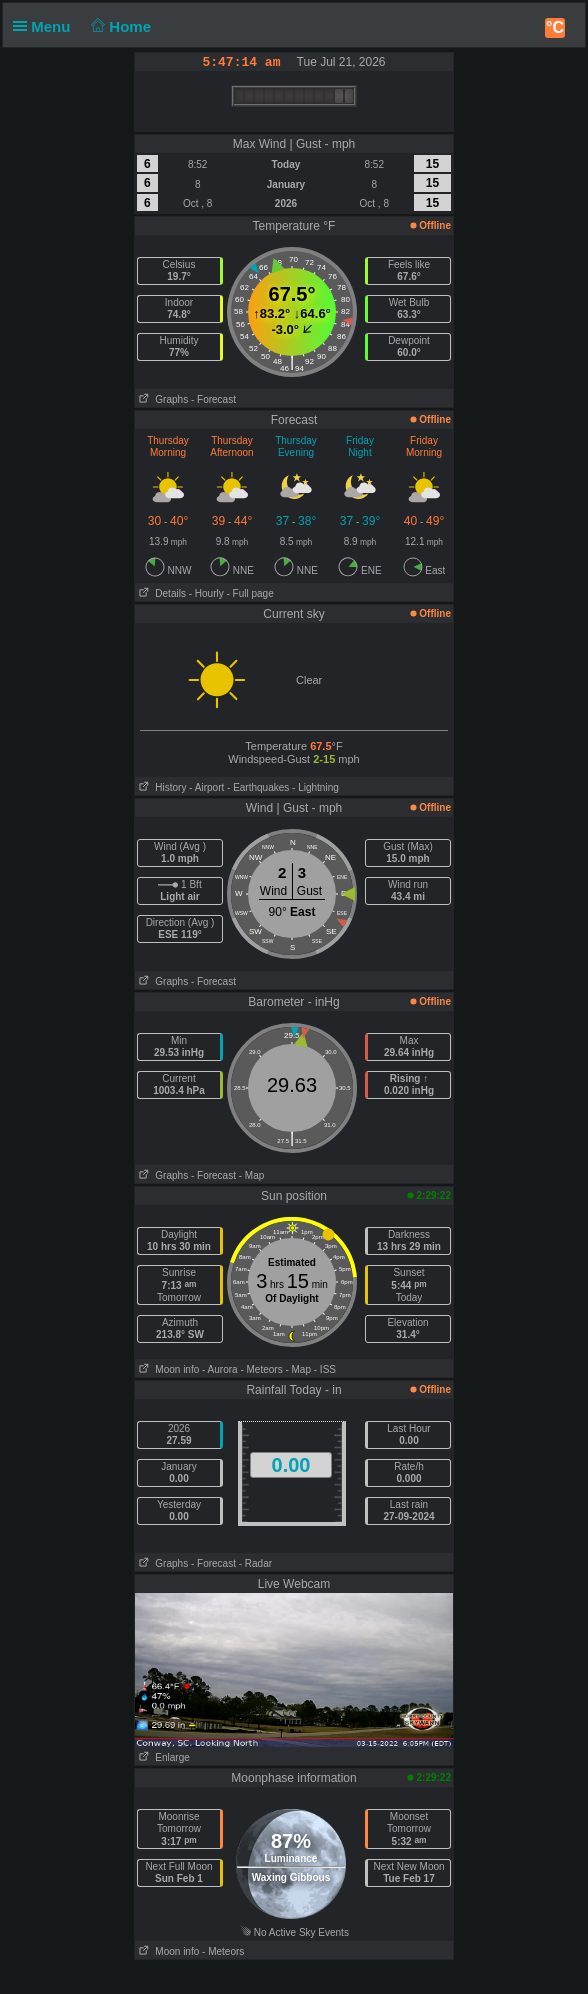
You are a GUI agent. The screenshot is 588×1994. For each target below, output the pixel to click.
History (160, 787)
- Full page (249, 593)
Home (119, 26)
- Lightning (315, 787)
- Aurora (220, 1369)
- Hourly (206, 593)
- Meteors (261, 1369)
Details (160, 593)
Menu (46, 26)
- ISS (325, 1369)
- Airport (206, 787)
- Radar (255, 1563)
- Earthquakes (258, 787)
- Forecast (213, 399)
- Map (252, 1175)
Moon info (167, 1369)
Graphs (161, 399)
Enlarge (162, 1757)
